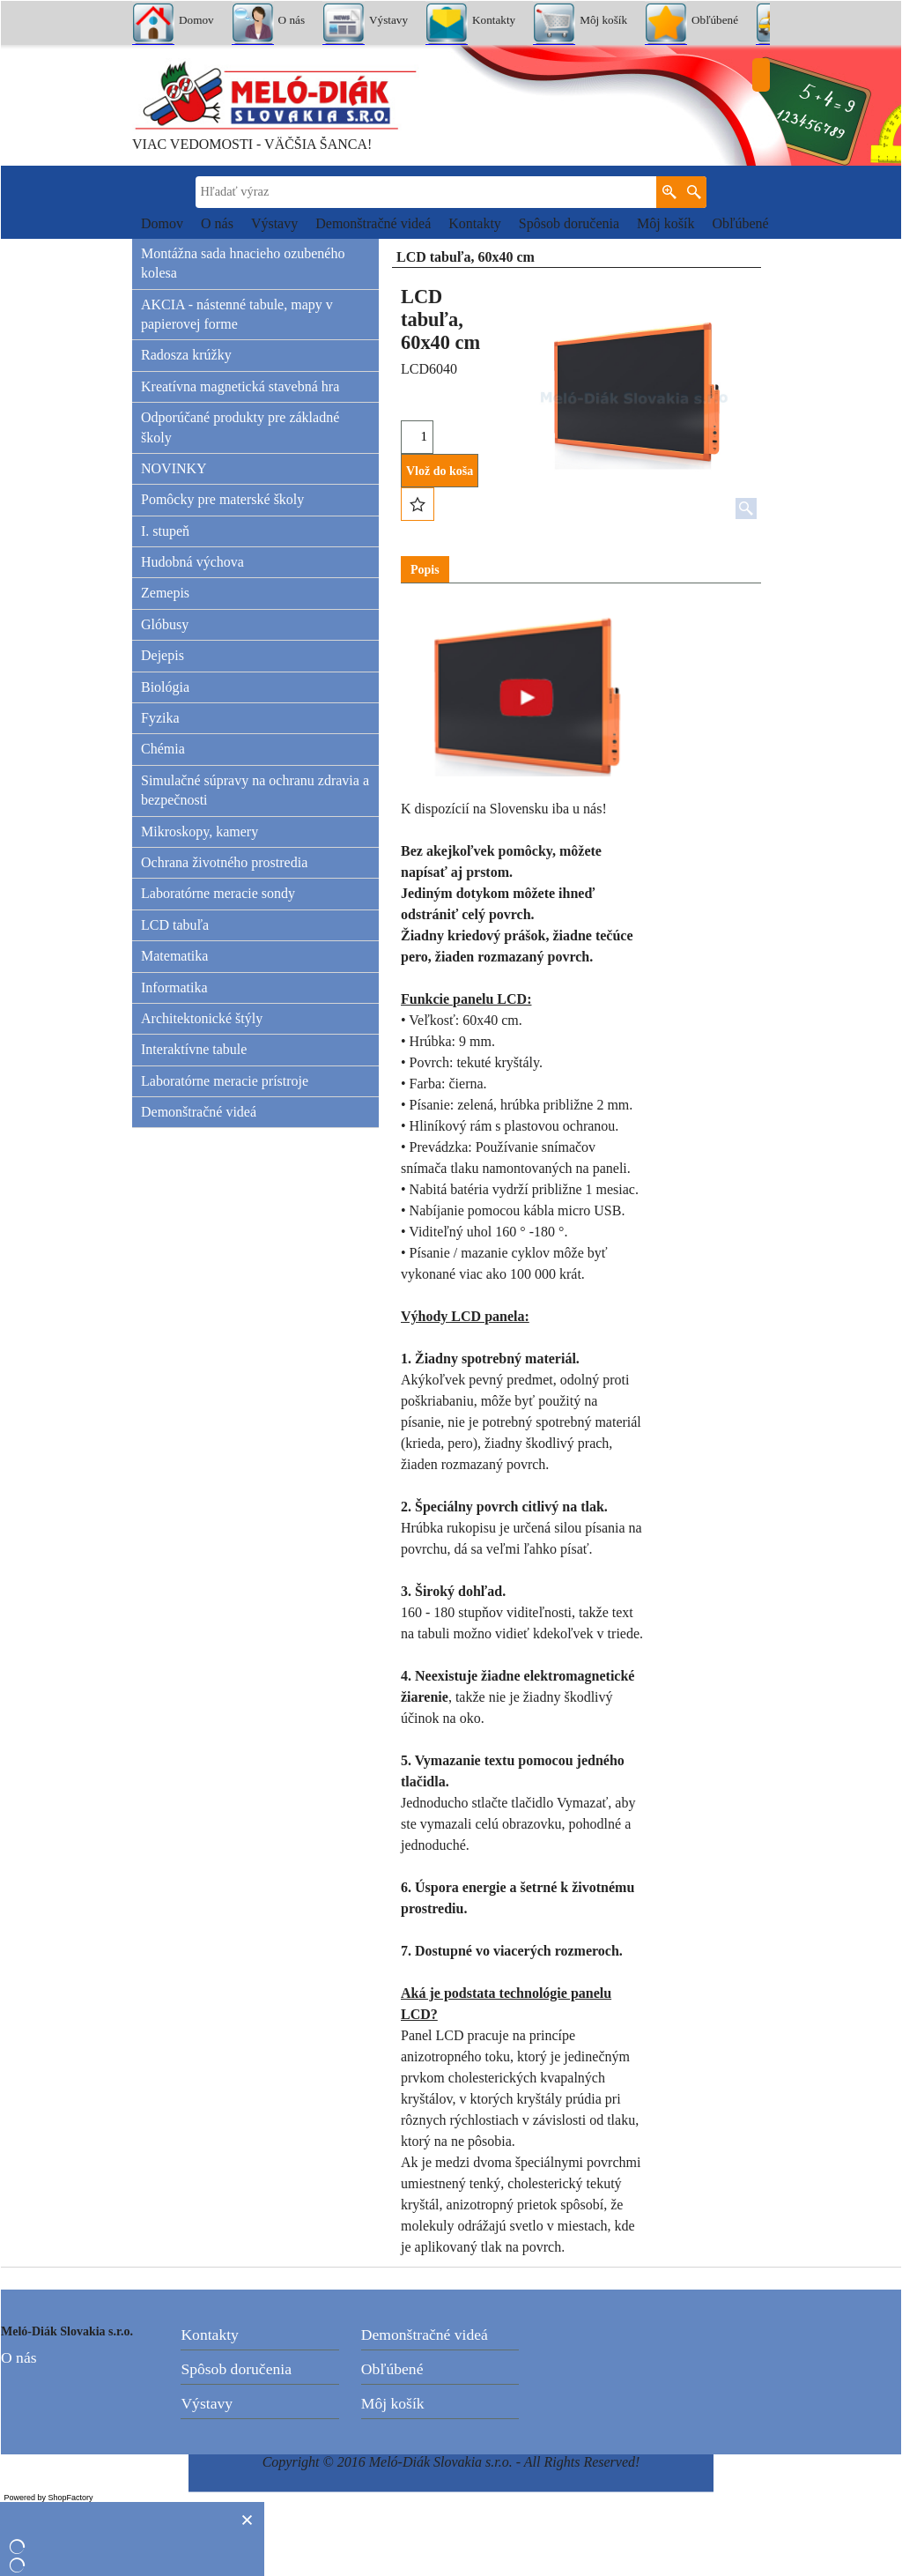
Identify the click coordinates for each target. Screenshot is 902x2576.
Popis (425, 569)
